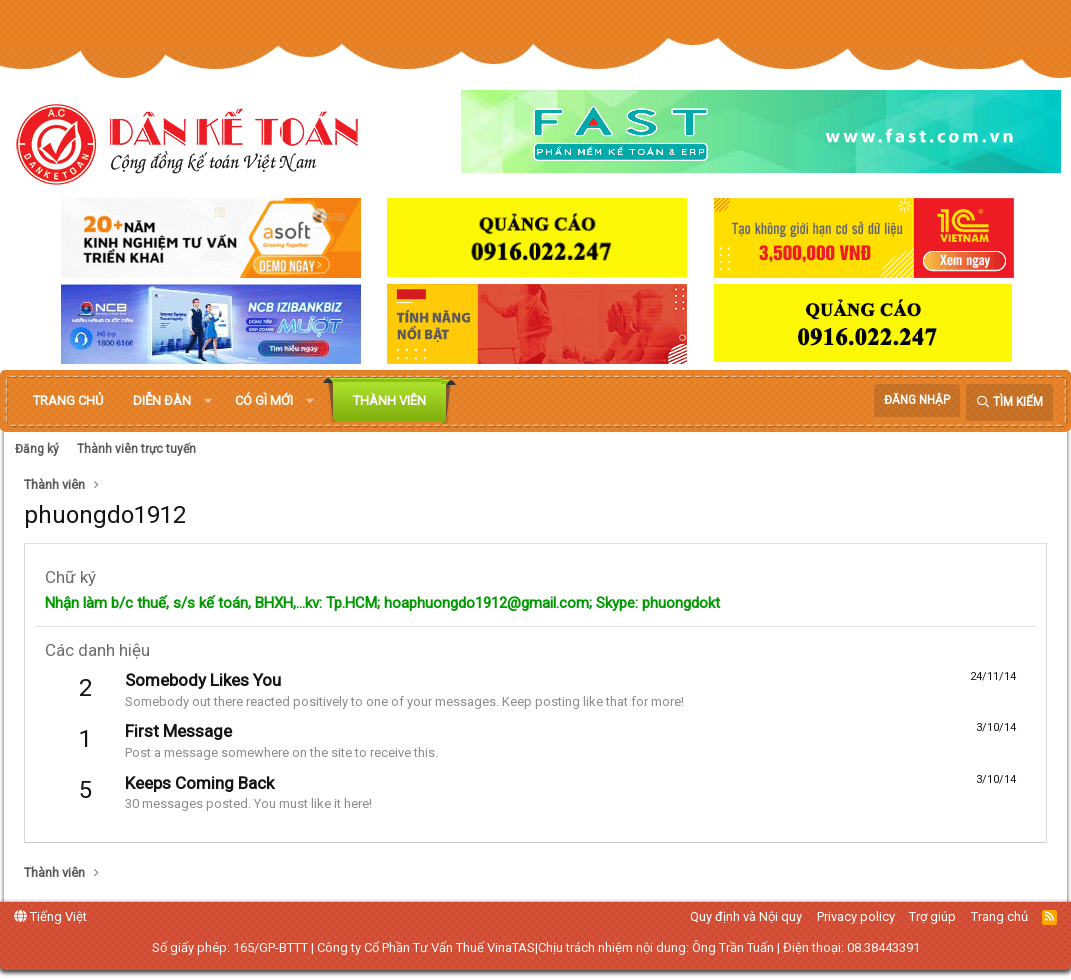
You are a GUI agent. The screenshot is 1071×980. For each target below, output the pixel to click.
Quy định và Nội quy (746, 916)
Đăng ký (37, 449)
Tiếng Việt (50, 916)
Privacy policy (856, 916)
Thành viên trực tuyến (136, 449)
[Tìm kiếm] (1009, 402)
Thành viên (389, 400)
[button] (208, 401)
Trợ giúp (932, 916)
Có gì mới (264, 400)
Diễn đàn (162, 400)
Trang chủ (68, 400)
